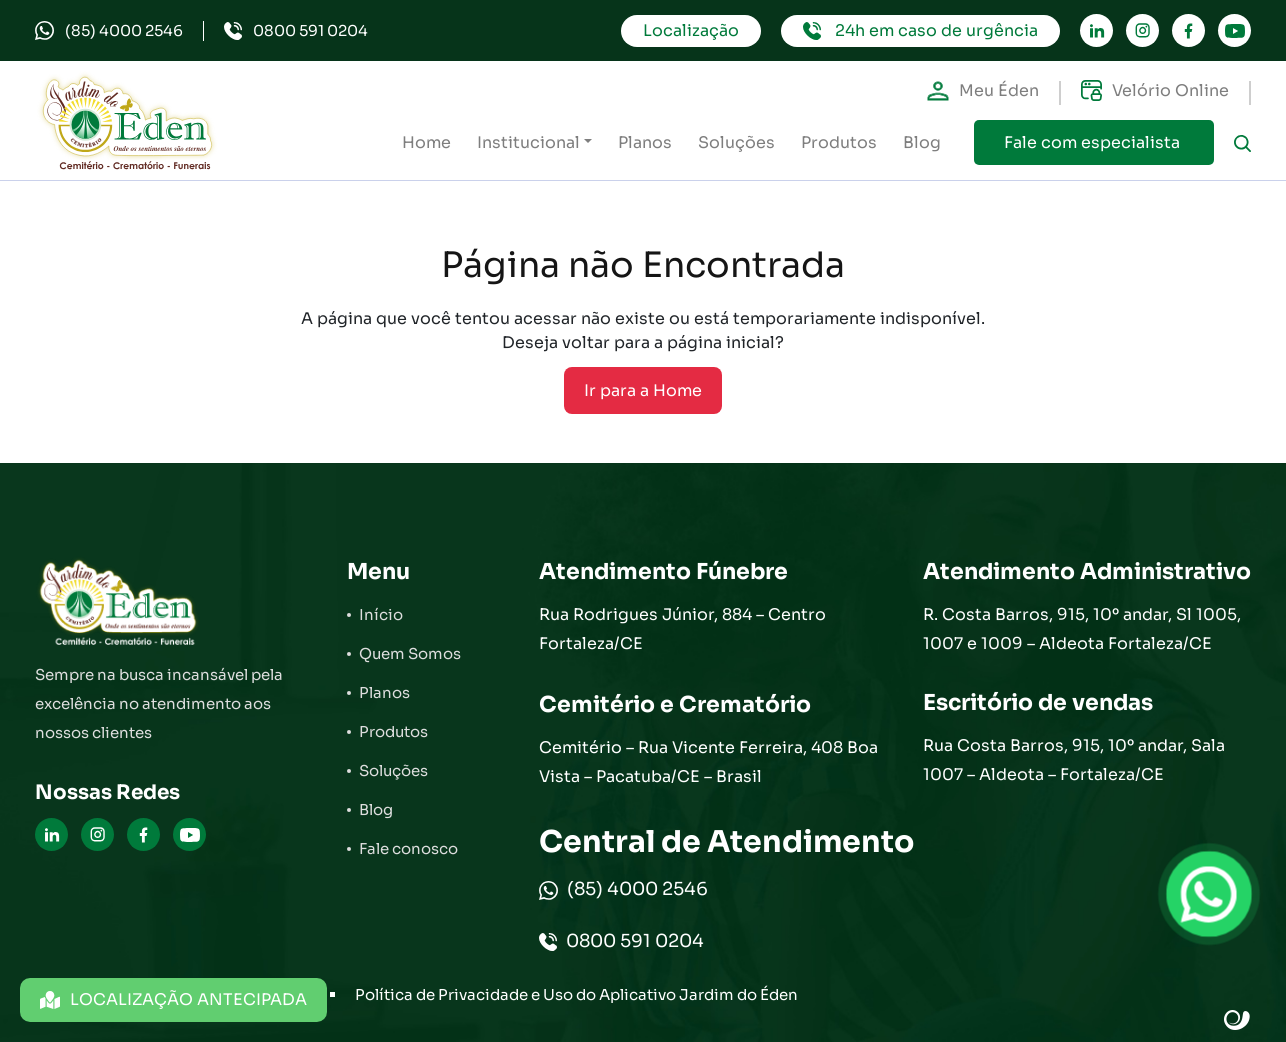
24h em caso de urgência (920, 30)
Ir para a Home (643, 390)
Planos (645, 142)
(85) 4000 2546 (109, 30)
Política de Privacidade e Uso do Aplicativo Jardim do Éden (576, 994)
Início (381, 614)
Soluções (736, 142)
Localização (691, 30)
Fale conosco (408, 848)
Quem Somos (410, 653)
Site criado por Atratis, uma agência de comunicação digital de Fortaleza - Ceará (1237, 1021)
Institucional (528, 142)
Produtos (839, 142)
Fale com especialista (1094, 142)
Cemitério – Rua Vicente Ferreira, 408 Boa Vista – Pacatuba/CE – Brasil (708, 762)
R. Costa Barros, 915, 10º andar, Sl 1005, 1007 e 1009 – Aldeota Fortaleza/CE (1082, 629)
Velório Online (1155, 91)
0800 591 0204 (296, 30)
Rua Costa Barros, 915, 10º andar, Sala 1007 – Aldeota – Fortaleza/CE (1074, 760)
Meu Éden (983, 91)
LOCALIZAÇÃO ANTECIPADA (173, 999)
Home (426, 142)
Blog (922, 142)
